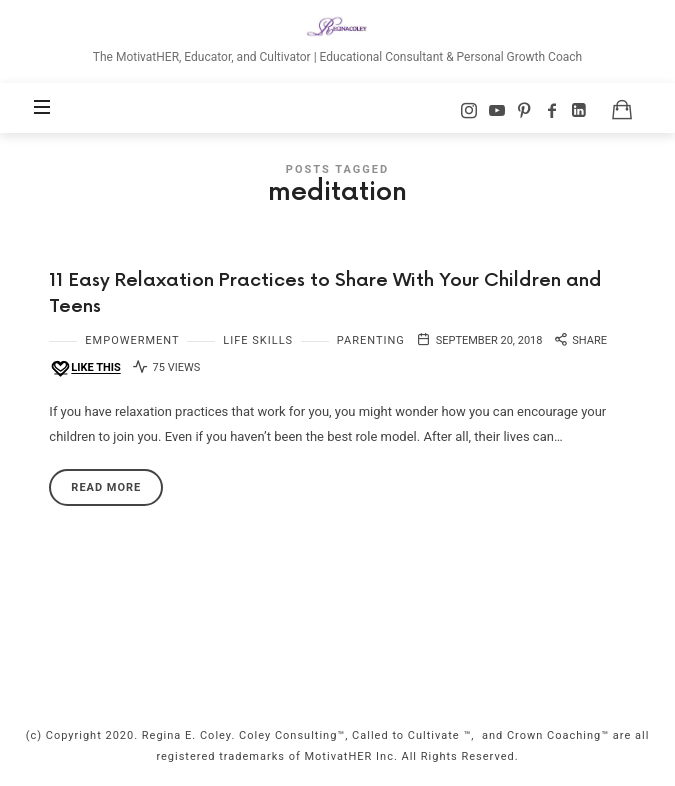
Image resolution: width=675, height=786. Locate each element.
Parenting (371, 340)
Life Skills (258, 340)
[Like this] (84, 368)
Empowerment (132, 340)
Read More (106, 487)
